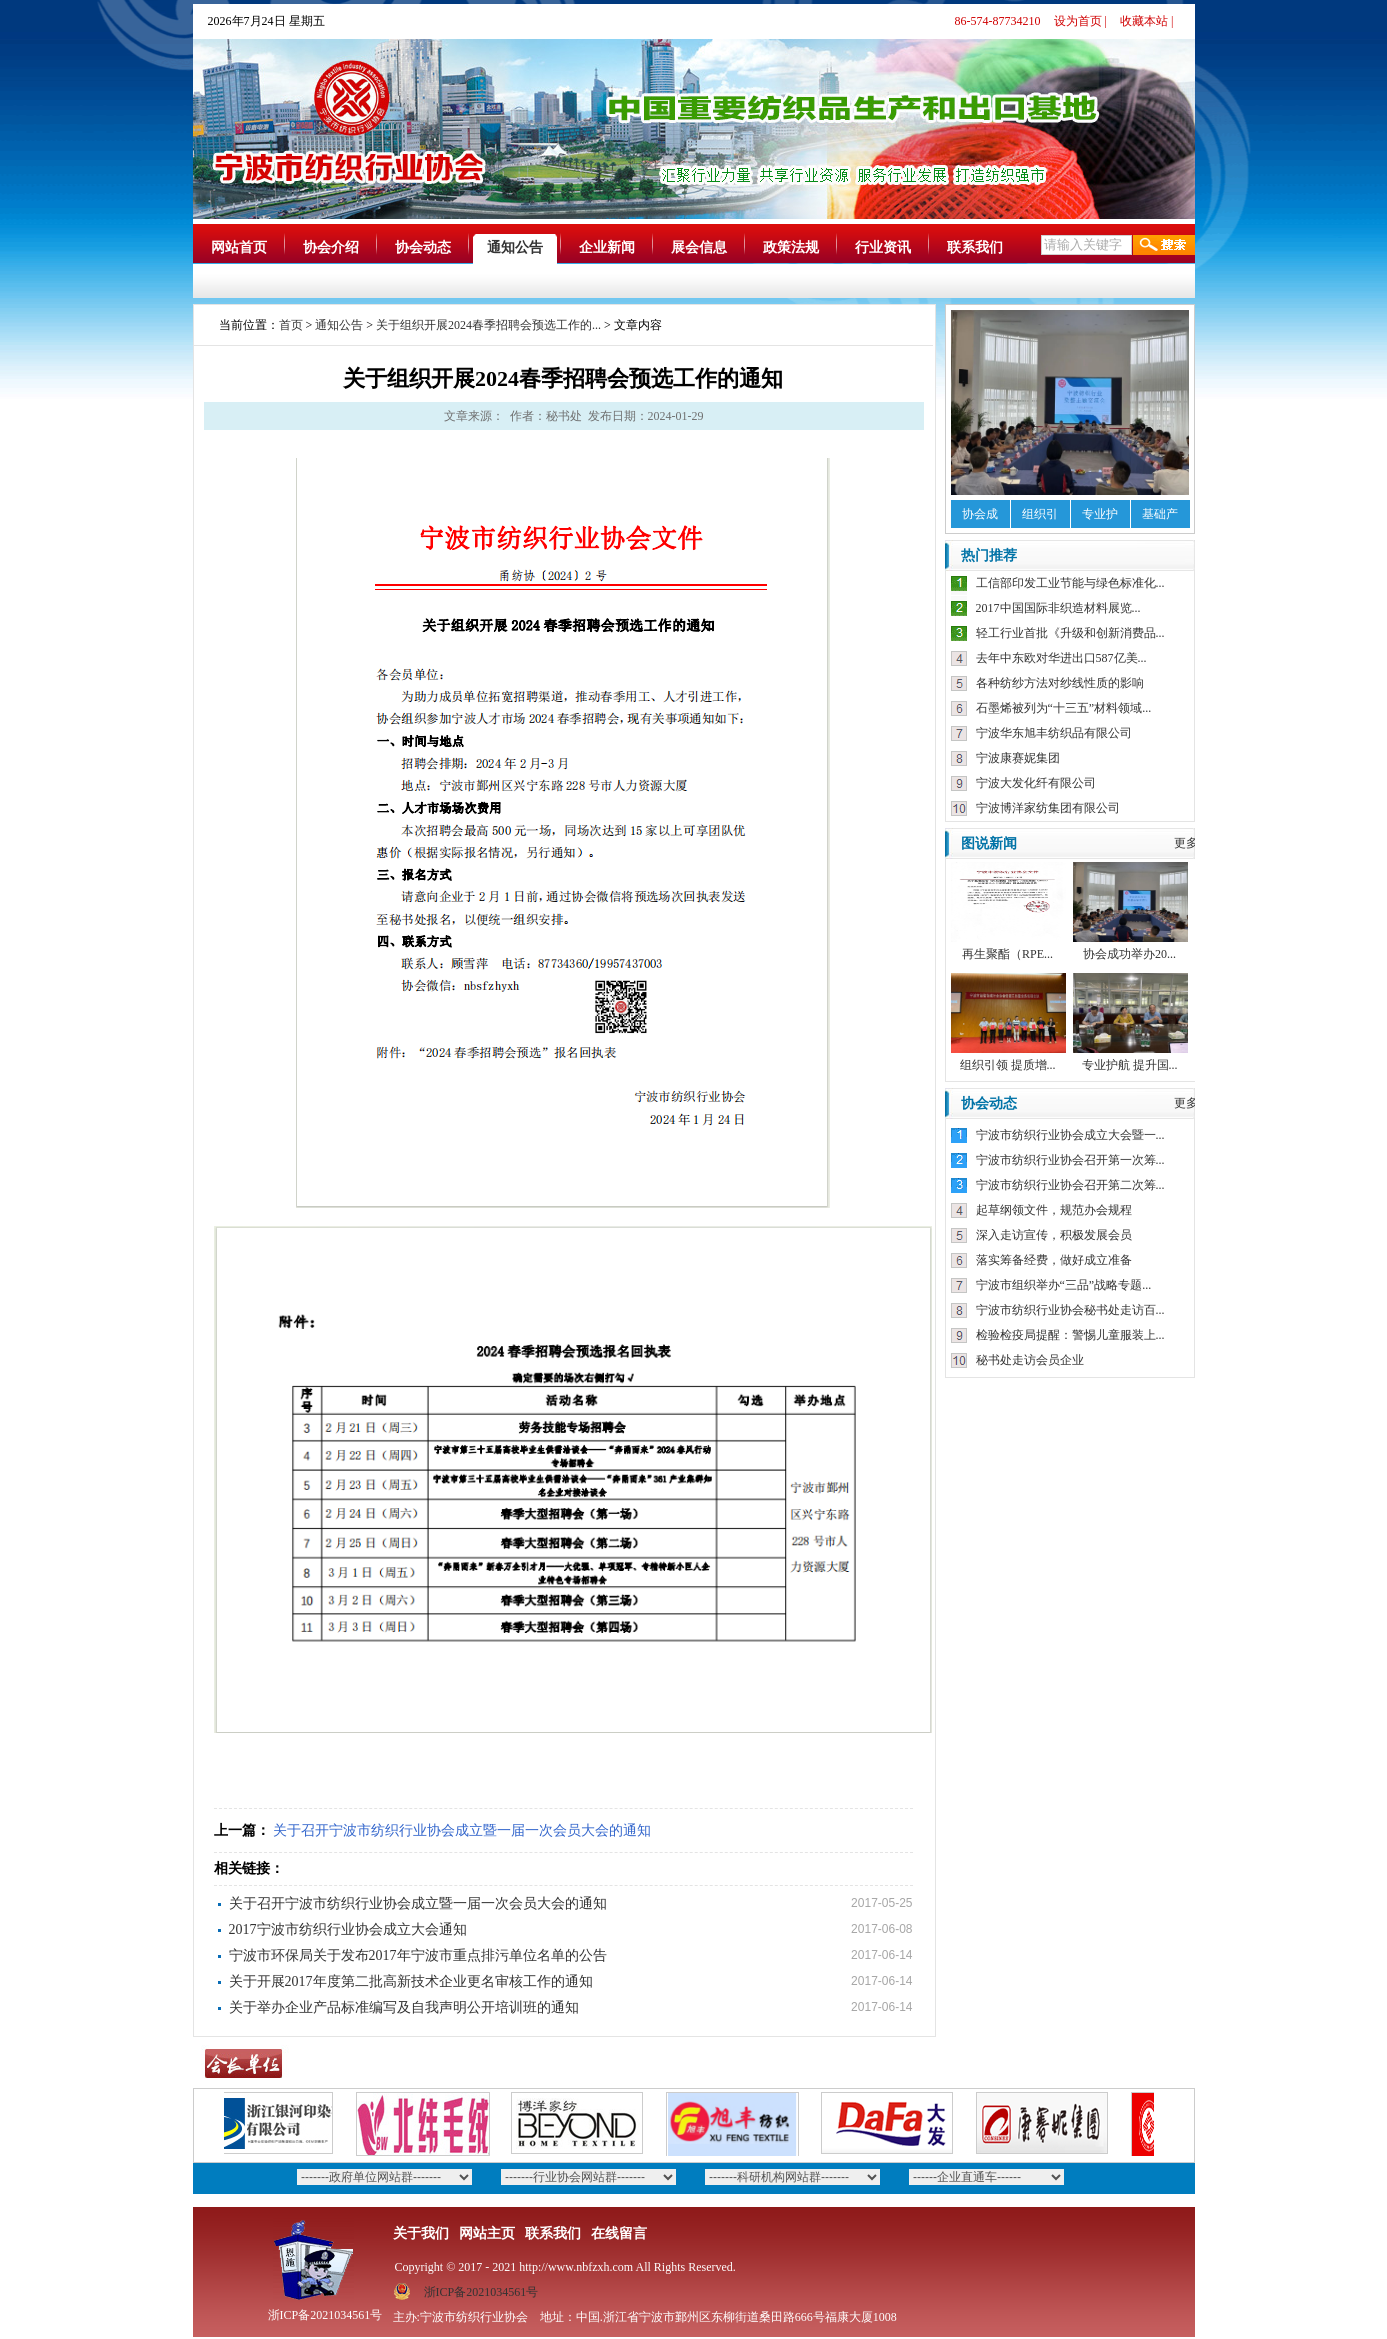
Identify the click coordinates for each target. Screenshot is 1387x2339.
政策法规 (791, 247)
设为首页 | (1080, 21)
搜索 (1164, 245)
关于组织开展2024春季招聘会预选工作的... (488, 325)
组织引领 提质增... (1008, 1065)
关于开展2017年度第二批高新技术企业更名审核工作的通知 (411, 1981)
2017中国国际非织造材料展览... (1058, 608)
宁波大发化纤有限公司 (1036, 783)
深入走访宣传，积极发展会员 (1054, 1235)
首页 (291, 325)
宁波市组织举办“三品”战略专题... (1064, 1285)
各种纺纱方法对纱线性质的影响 (1060, 683)
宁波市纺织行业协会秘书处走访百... (1070, 1310)
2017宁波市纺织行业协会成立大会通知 (348, 1929)
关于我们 (421, 2233)
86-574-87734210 (998, 21)
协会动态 (423, 247)
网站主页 (487, 2233)
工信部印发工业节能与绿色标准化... (1070, 583)
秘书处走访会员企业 (1030, 1360)
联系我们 (975, 247)
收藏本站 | (1146, 21)
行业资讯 (883, 247)
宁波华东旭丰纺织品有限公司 (1054, 733)
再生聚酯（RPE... (1007, 954)
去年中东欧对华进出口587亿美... (1061, 658)
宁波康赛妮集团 (1018, 758)
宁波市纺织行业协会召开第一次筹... (1070, 1160)
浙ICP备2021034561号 (481, 2292)
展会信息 (699, 247)
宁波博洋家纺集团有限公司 (1048, 808)
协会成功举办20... (1129, 954)
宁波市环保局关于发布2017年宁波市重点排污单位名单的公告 (418, 1955)
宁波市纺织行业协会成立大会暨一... (1070, 1135)
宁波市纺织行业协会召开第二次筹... (1070, 1185)
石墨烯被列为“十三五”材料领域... (1064, 708)
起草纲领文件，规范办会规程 (1054, 1210)
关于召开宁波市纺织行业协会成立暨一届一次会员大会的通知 (462, 1830)
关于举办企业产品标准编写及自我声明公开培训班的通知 (404, 2007)
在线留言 (619, 2233)
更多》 (1192, 843)
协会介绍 (331, 247)
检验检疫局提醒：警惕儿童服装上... (1070, 1335)
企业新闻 (607, 247)
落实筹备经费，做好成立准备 (1054, 1260)
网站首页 (239, 247)
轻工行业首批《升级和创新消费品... (1070, 633)
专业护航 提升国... (1130, 1065)
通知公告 (515, 247)
